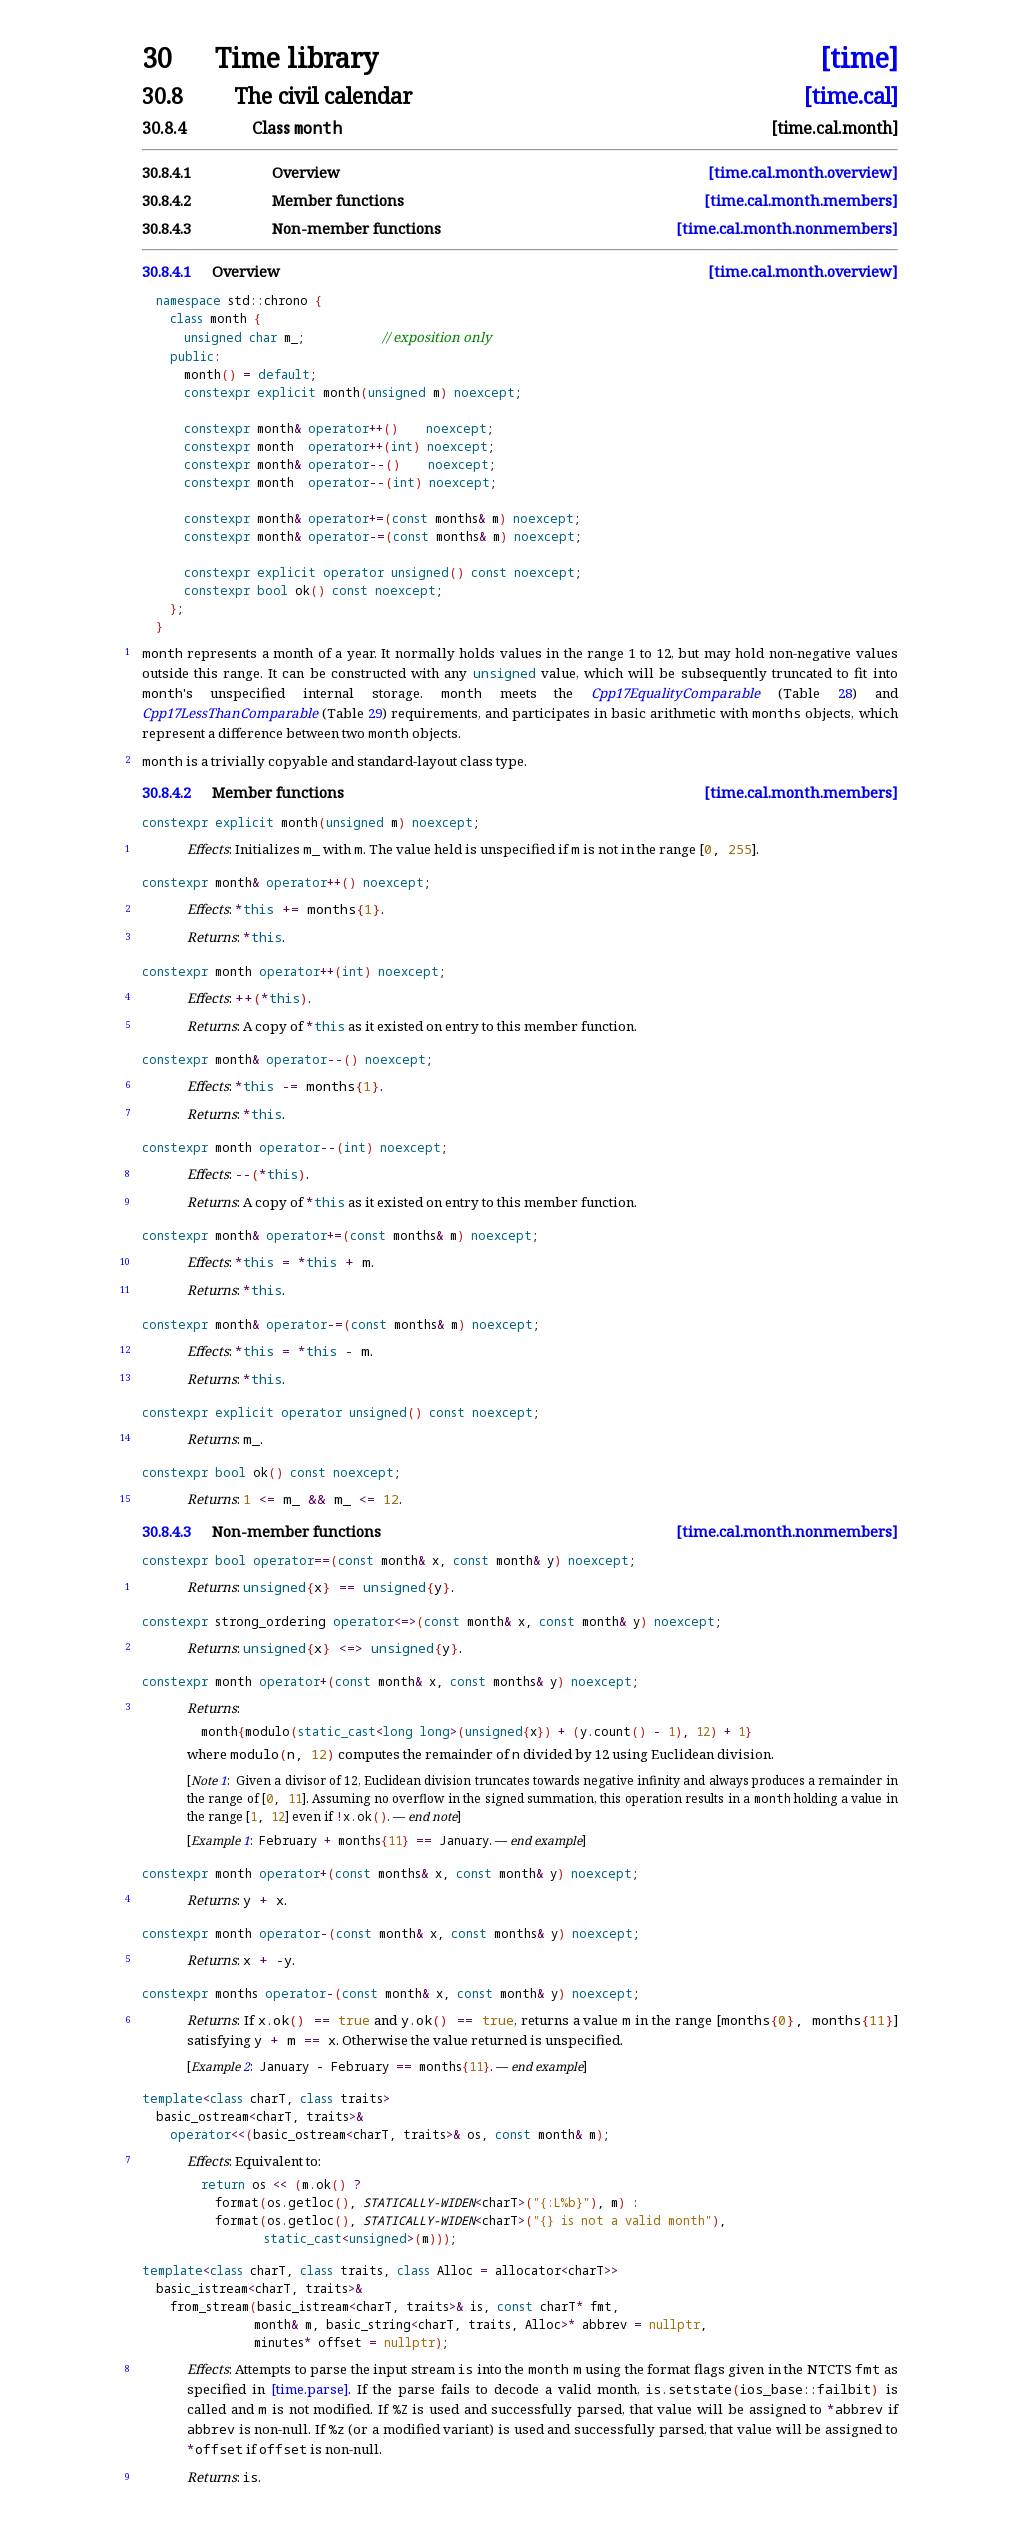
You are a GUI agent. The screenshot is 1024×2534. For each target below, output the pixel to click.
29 (375, 713)
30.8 (162, 95)
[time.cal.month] (834, 128)
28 (845, 693)
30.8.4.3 (166, 228)
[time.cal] (851, 95)
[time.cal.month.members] (801, 200)
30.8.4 (164, 128)
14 (125, 1437)
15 (125, 1498)
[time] (859, 58)
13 (125, 1377)
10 (125, 1261)
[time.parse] (309, 2389)
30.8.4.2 (166, 200)
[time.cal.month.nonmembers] (787, 228)
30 (157, 58)
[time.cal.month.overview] (803, 172)
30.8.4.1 (166, 172)
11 (125, 1289)
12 (125, 1349)
